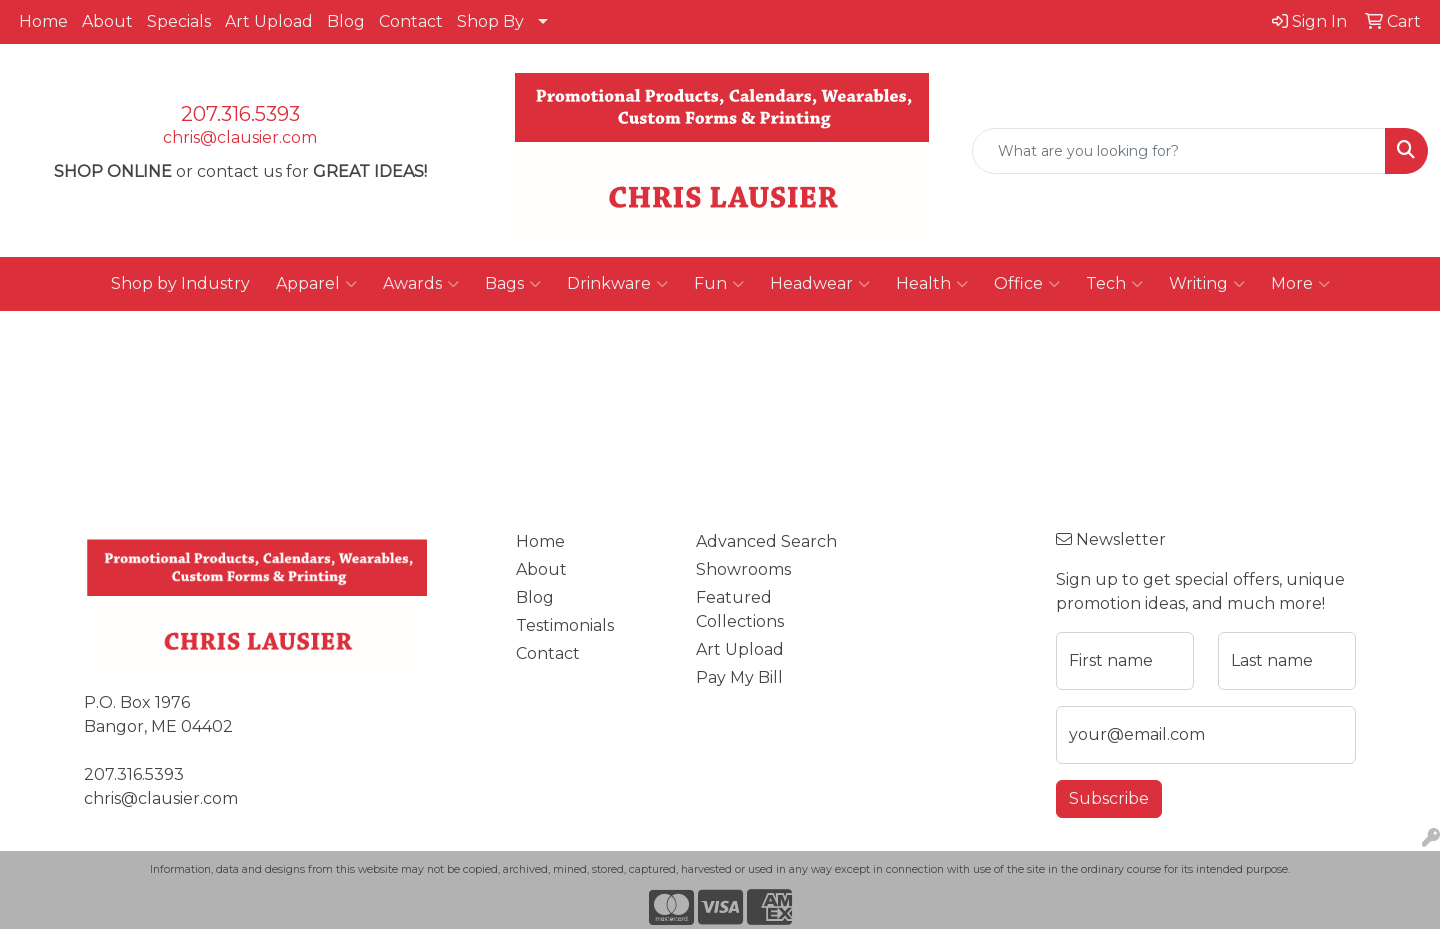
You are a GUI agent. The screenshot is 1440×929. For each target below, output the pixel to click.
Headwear (820, 284)
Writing (1207, 284)
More (1300, 284)
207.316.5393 (240, 114)
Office (1027, 284)
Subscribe (1109, 798)
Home (43, 21)
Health (932, 284)
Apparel (316, 284)
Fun (719, 284)
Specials (179, 21)
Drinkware (617, 284)
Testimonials (565, 625)
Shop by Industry (180, 283)
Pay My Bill (739, 677)
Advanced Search (766, 541)
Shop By (490, 21)
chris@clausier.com (240, 137)
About (107, 21)
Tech (1114, 284)
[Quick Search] (1179, 151)
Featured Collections (740, 609)
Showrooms (743, 569)
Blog (346, 21)
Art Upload (269, 21)
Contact (411, 21)
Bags (513, 284)
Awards (421, 284)
